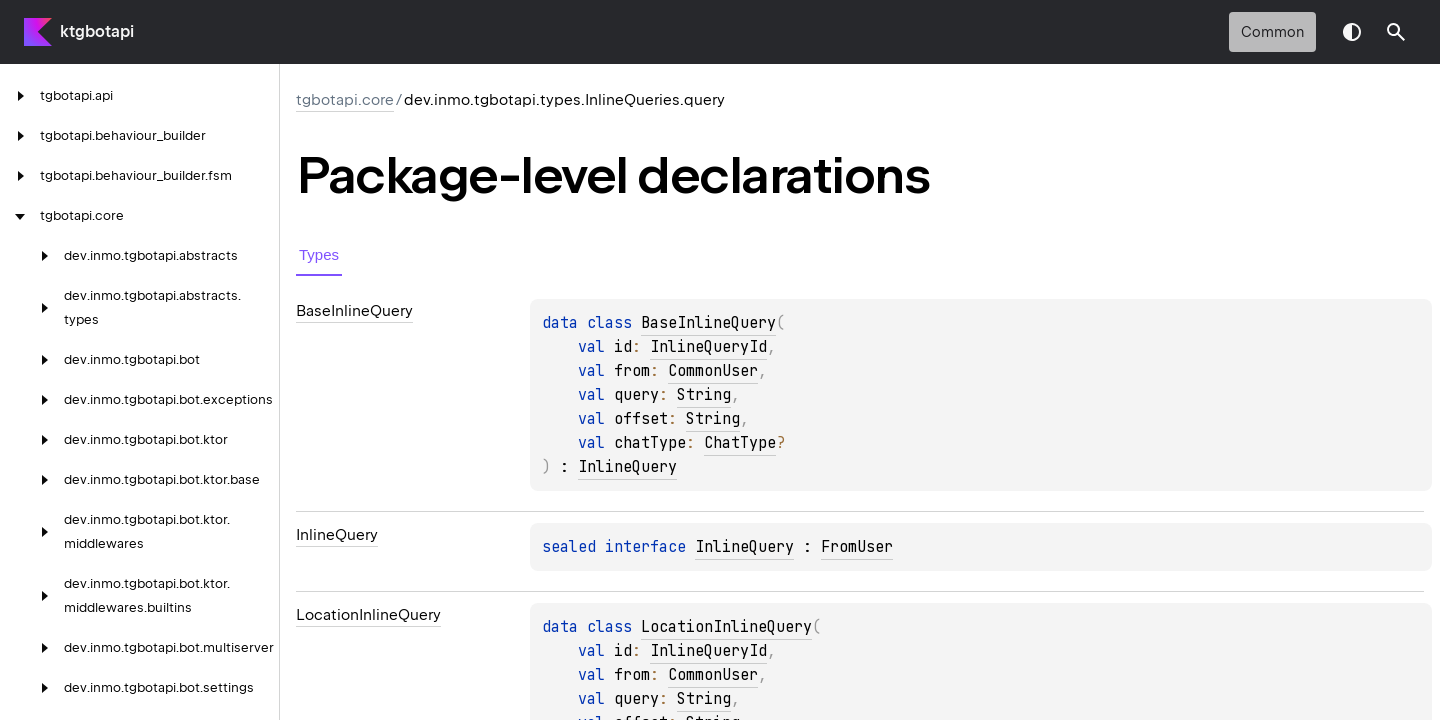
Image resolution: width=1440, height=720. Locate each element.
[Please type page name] (1396, 32)
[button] (1396, 32)
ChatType (740, 443)
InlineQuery (627, 467)
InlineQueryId (708, 347)
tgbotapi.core (345, 100)
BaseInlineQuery (708, 323)
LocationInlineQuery (726, 627)
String (704, 395)
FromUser (857, 547)
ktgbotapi (97, 31)
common (1272, 32)
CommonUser (713, 371)
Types (319, 254)
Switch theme (1352, 32)
